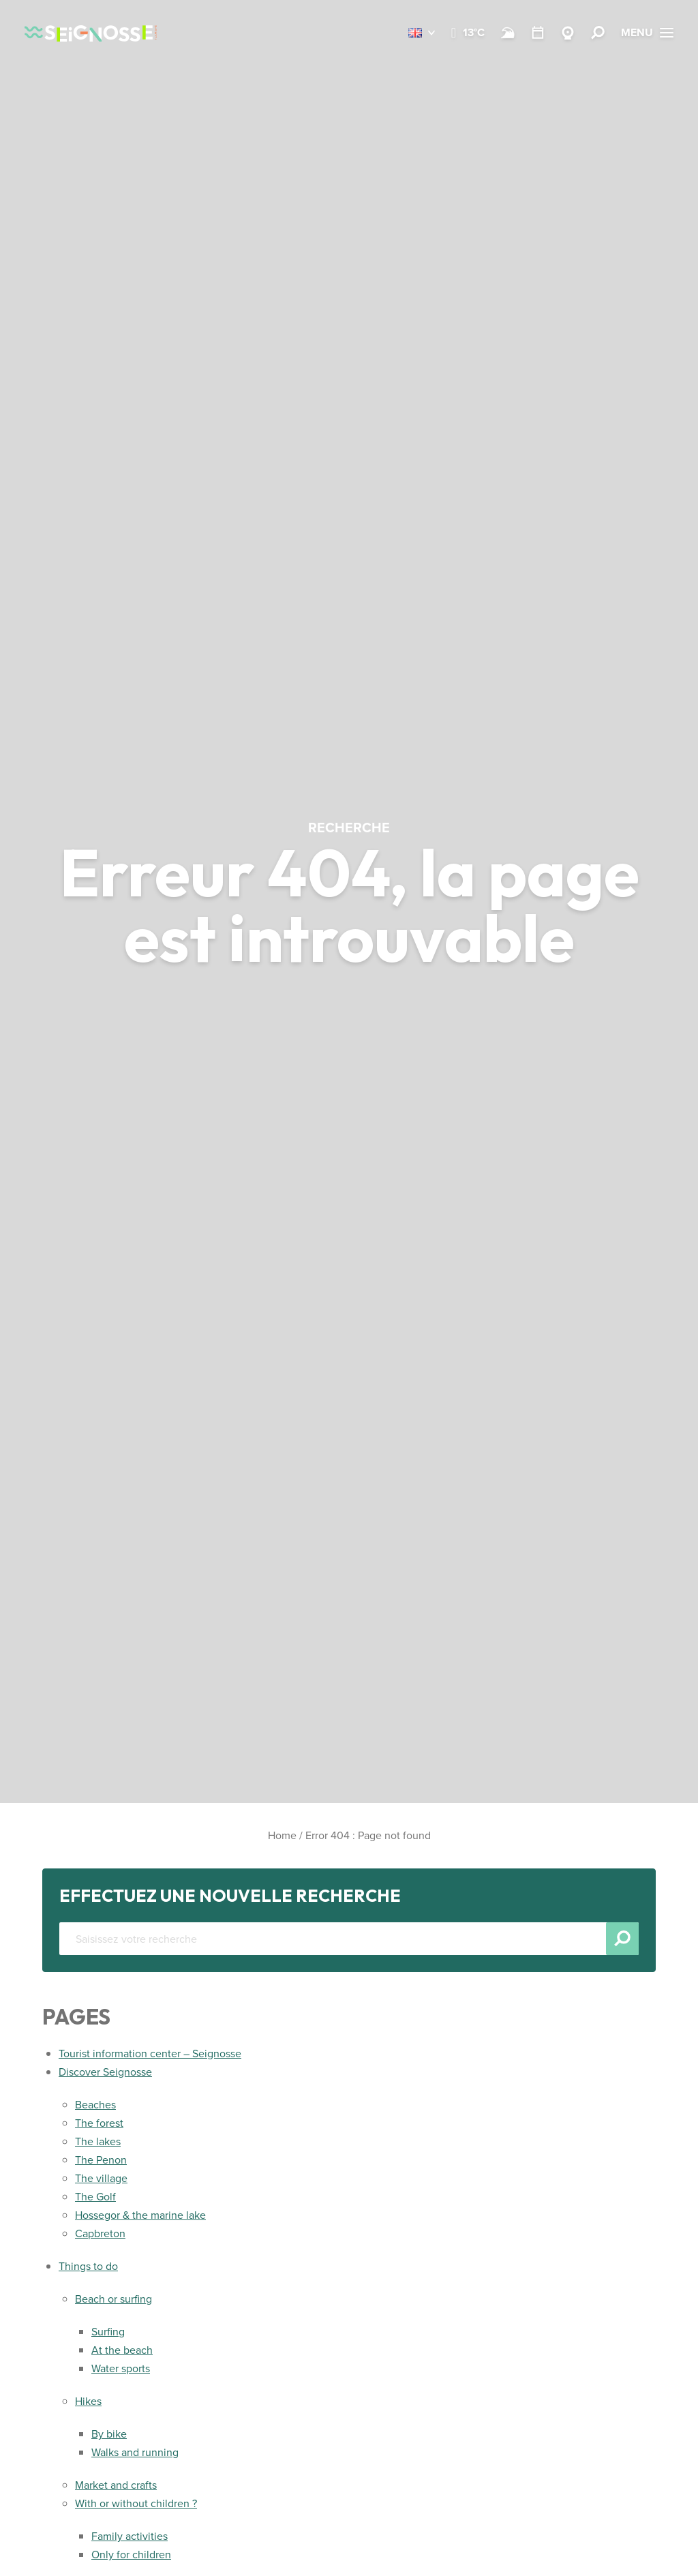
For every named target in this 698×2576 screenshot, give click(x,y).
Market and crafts (116, 2485)
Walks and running (135, 2452)
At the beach (122, 2350)
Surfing (108, 2331)
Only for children (131, 2554)
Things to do (88, 2266)
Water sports (120, 2368)
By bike (109, 2434)
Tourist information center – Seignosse (150, 2053)
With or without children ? (136, 2503)
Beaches (95, 2104)
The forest (99, 2123)
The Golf (95, 2196)
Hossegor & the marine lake (140, 2215)
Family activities (129, 2536)
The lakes (98, 2141)
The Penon (101, 2160)
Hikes (88, 2401)
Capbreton (100, 2233)
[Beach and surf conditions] (508, 33)
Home (282, 1835)
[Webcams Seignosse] (568, 33)
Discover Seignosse (105, 2072)
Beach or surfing (113, 2299)
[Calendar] (538, 33)
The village (101, 2178)
